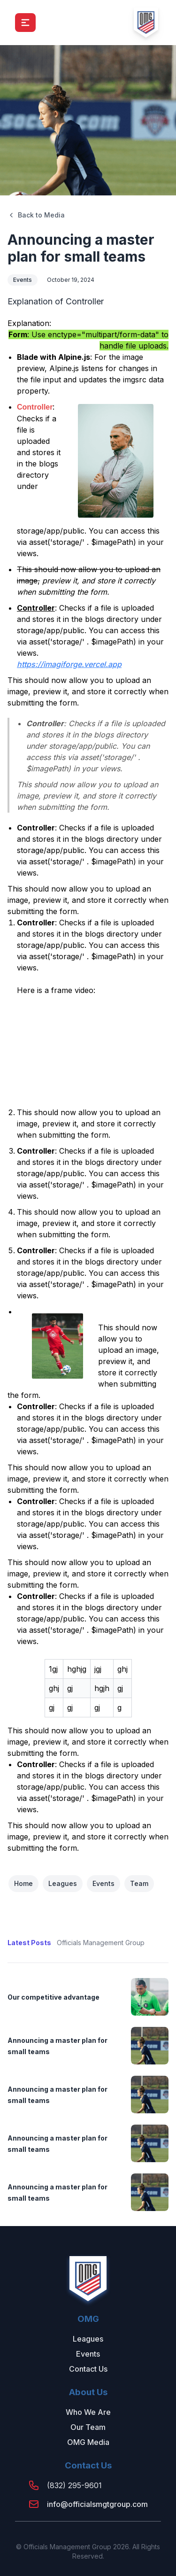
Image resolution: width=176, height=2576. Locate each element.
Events (22, 279)
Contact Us (88, 2369)
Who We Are (88, 2412)
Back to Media (36, 215)
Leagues (62, 1883)
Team (139, 1883)
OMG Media (88, 2442)
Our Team (88, 2427)
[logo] (146, 23)
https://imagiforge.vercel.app (69, 664)
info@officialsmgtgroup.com (97, 2504)
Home (23, 1883)
